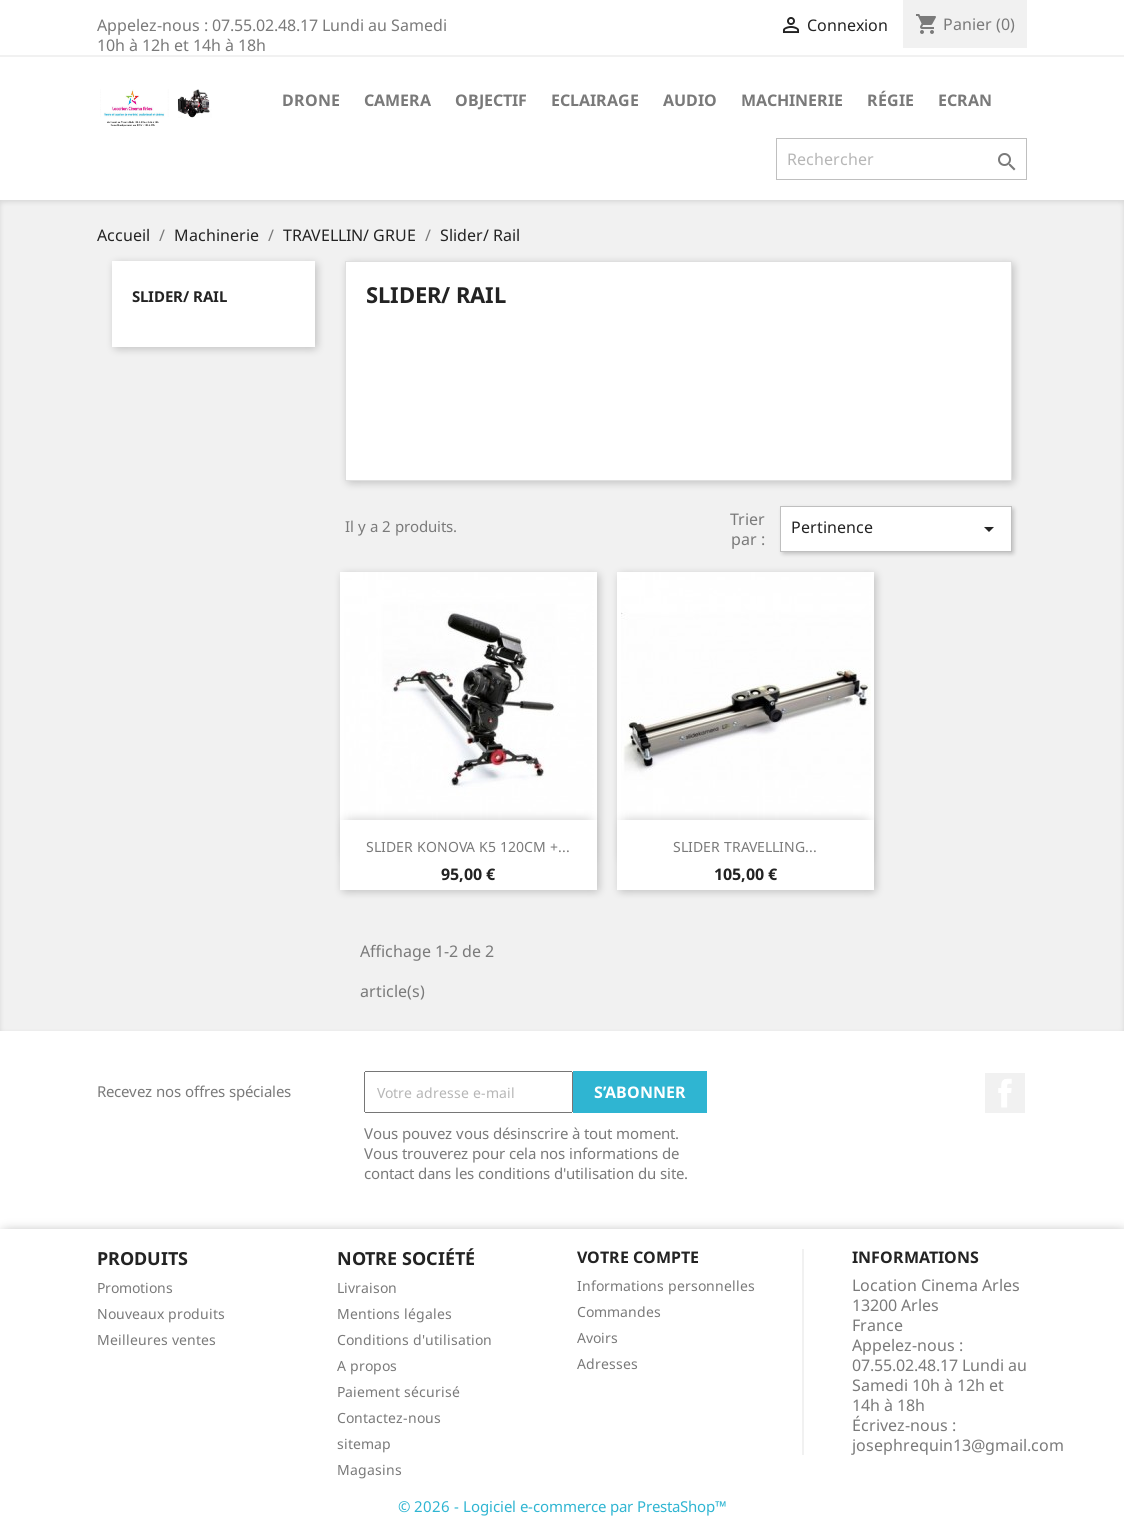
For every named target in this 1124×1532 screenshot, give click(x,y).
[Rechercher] (901, 159)
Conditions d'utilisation (414, 1339)
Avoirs (597, 1337)
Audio (690, 100)
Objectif (491, 100)
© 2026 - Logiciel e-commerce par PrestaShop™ (562, 1506)
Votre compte (638, 1257)
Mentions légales (394, 1313)
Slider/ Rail (179, 296)
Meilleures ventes (156, 1339)
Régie (890, 100)
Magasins (369, 1469)
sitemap (364, 1443)
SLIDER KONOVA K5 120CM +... (468, 846)
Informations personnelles (666, 1285)
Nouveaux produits (161, 1313)
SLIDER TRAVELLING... (745, 846)
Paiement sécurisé (398, 1391)
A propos (367, 1365)
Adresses (607, 1363)
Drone (311, 100)
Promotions (135, 1287)
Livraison (367, 1287)
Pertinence (896, 528)
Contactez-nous (389, 1417)
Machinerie (792, 100)
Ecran (965, 100)
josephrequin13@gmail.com (958, 1445)
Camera (397, 100)
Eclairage (595, 100)
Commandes (619, 1311)
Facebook (1005, 1093)
